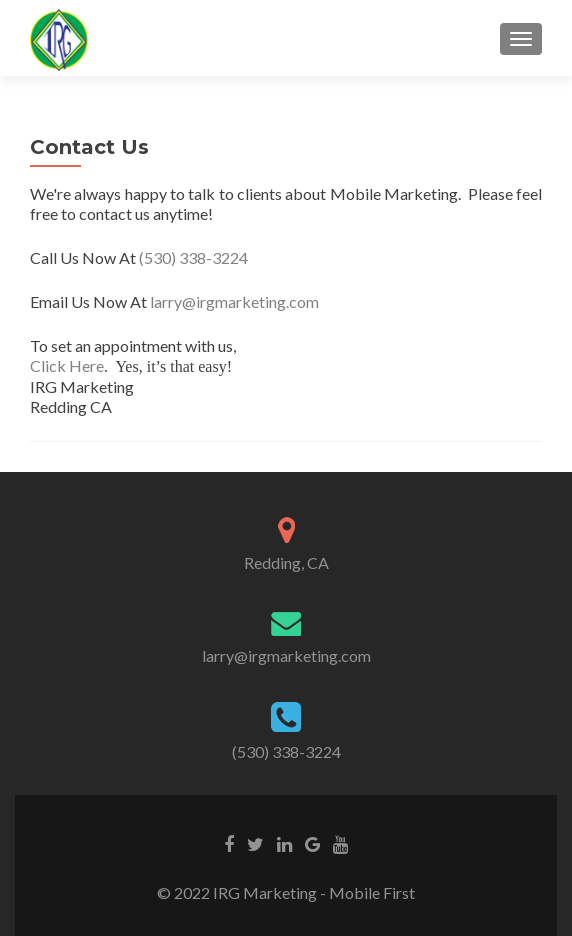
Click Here (67, 365)
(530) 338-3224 (193, 257)
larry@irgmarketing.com (234, 301)
